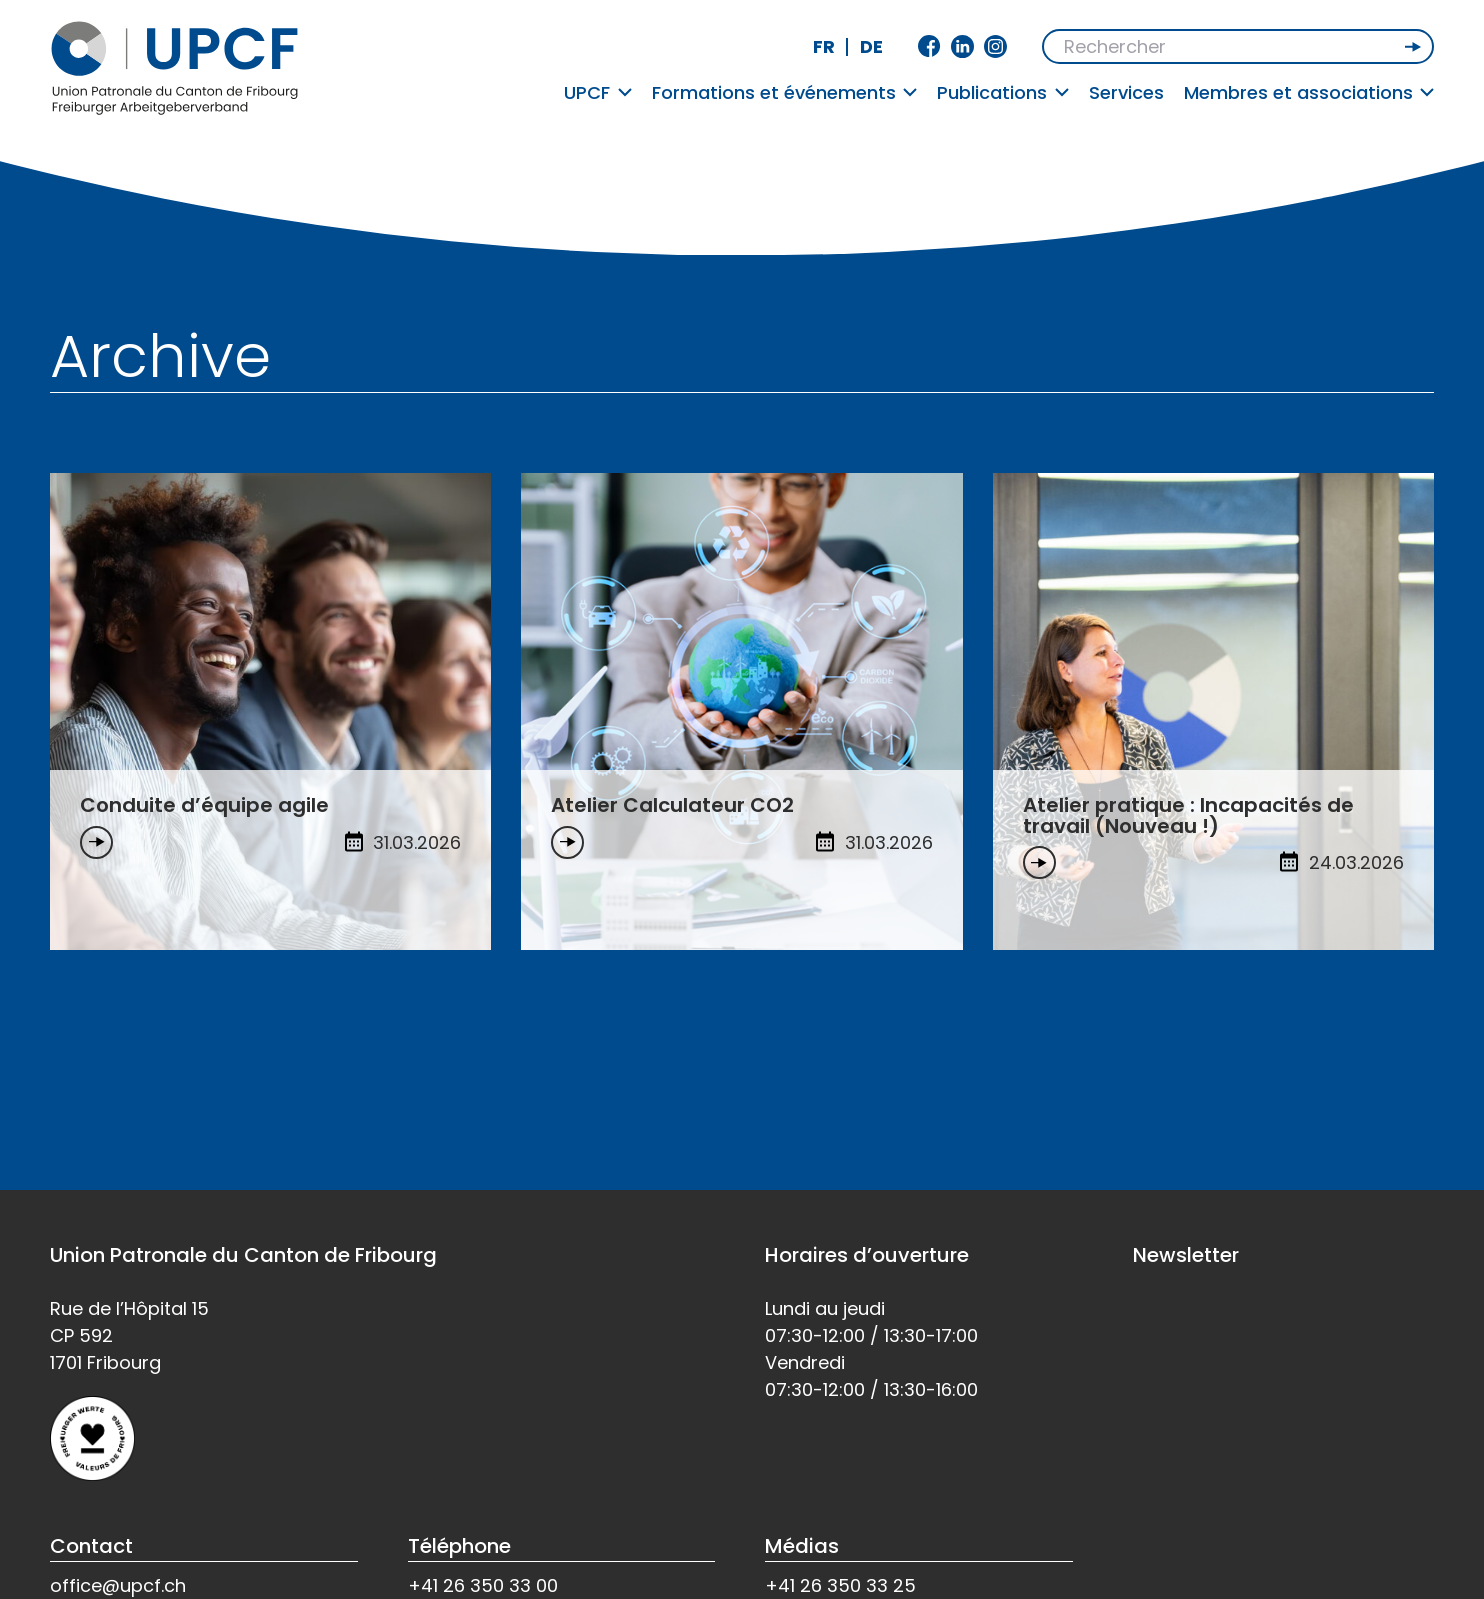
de (871, 46)
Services (1126, 92)
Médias (802, 1546)
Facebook (929, 46)
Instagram (995, 46)
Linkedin (962, 46)
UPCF (598, 92)
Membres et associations (1309, 92)
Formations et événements (785, 92)
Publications (1003, 92)
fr (824, 46)
